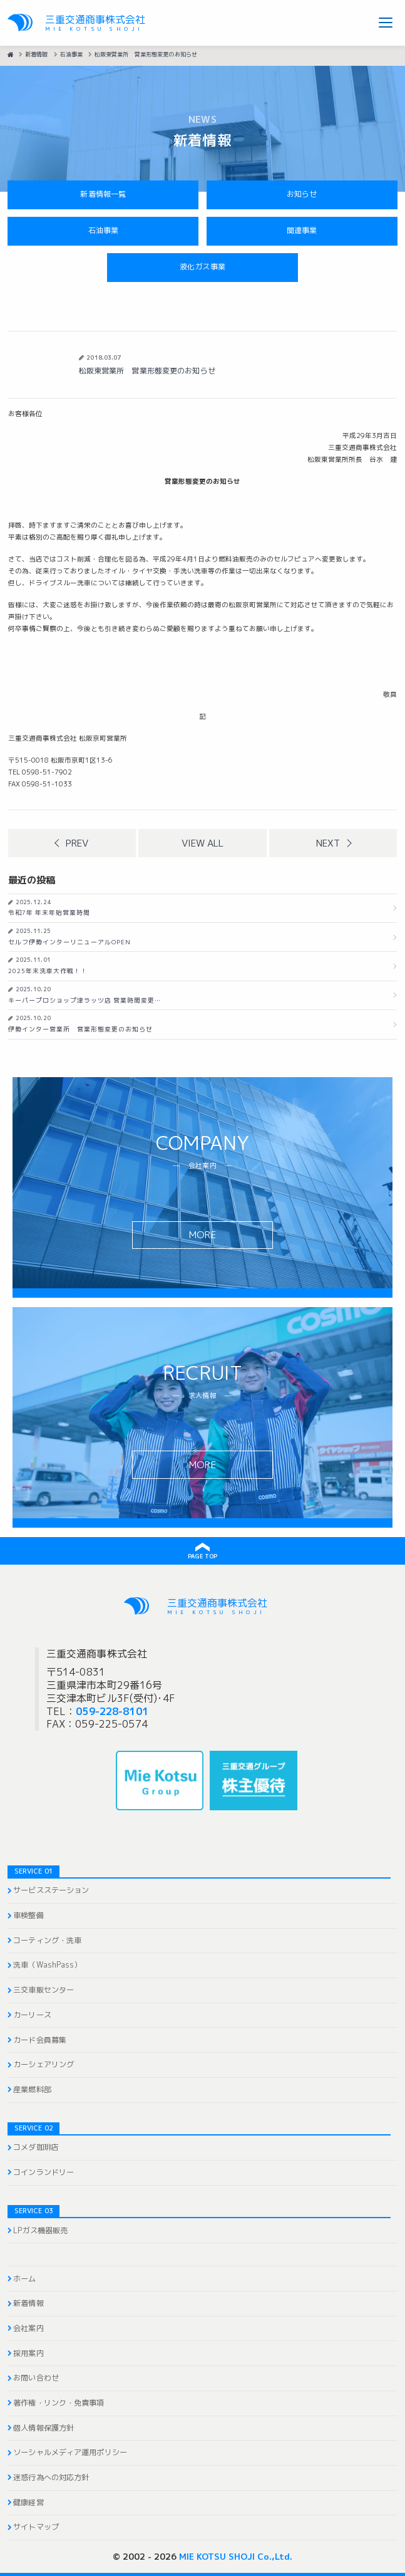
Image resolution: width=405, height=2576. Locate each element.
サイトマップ (36, 2527)
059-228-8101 (112, 1711)
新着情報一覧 (103, 194)
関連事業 (302, 230)
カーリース (32, 2015)
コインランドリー (43, 2172)
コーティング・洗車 (47, 1940)
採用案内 (28, 2353)
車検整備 (28, 1915)
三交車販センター (43, 1990)
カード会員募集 (39, 2040)
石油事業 (103, 230)
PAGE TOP (202, 1556)
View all (203, 843)
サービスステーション (51, 1890)
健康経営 (28, 2502)
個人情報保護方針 (43, 2428)
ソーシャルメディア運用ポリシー (70, 2452)
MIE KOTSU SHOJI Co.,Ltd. (235, 2556)
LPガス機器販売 (40, 2230)
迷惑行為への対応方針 (51, 2477)
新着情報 (28, 2303)
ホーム (24, 2279)
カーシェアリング (43, 2064)
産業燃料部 (32, 2090)
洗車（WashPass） (47, 1965)
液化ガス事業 (202, 267)
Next (328, 843)
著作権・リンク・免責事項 (58, 2403)
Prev (77, 843)
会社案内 (28, 2328)
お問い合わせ (36, 2378)
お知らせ (302, 194)
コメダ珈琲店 (36, 2147)
